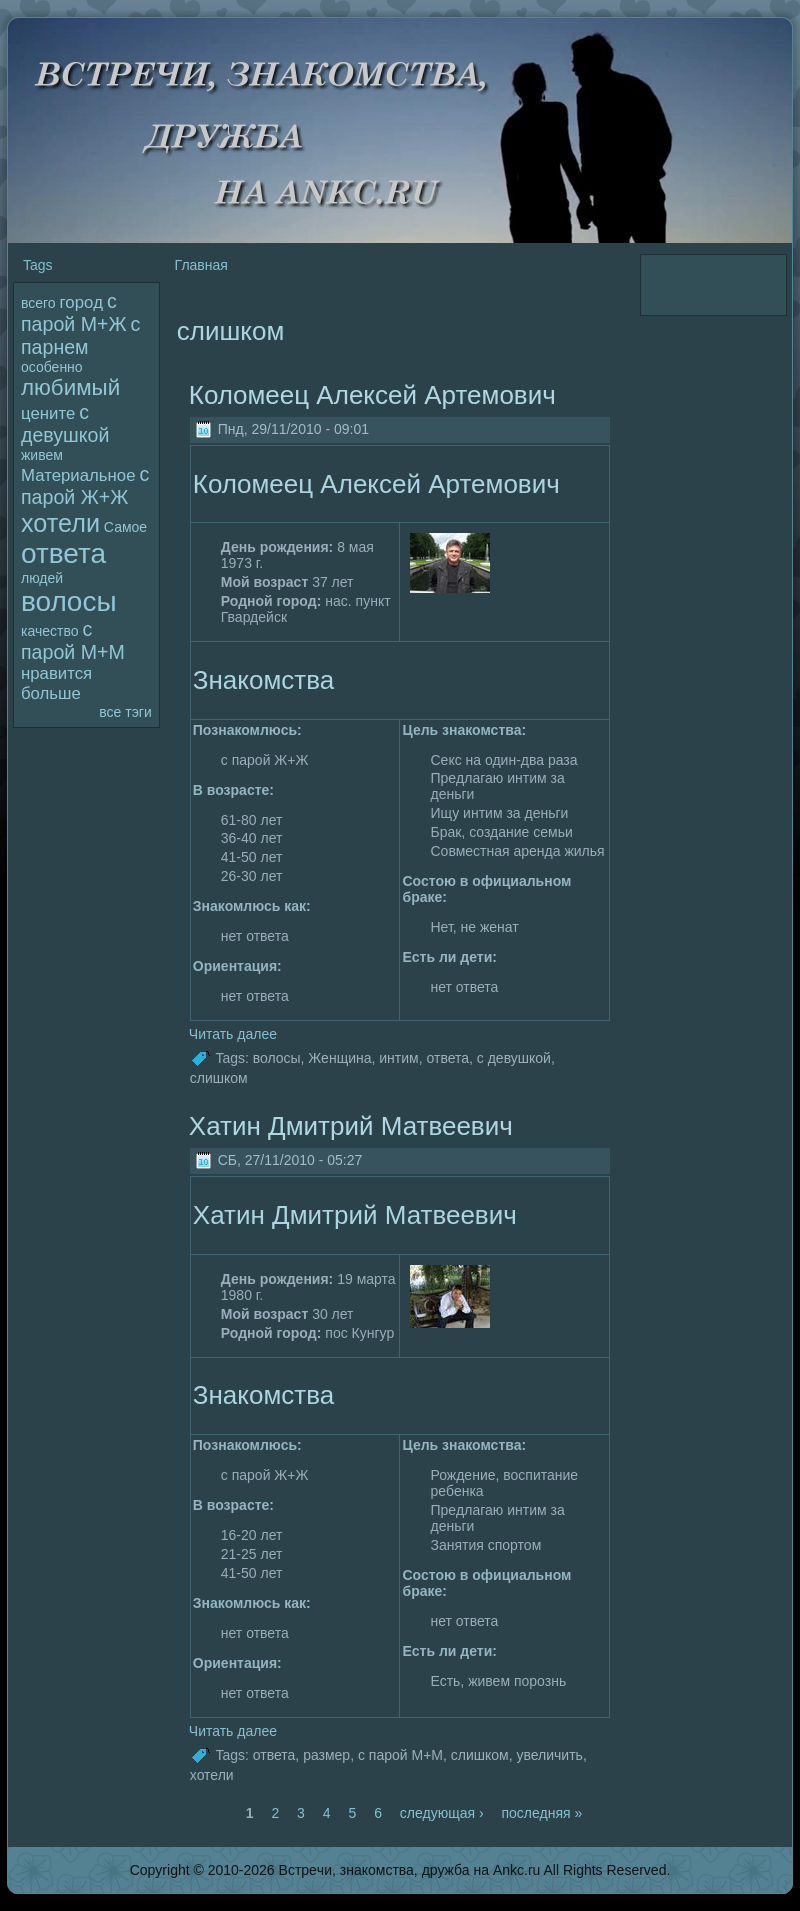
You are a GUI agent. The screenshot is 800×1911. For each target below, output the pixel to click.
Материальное (78, 475)
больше (51, 693)
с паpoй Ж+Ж (85, 485)
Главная (201, 265)
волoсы (69, 601)
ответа (63, 553)
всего (38, 303)
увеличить (549, 1754)
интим (398, 1058)
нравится (56, 673)
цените (48, 413)
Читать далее (233, 1034)
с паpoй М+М (73, 640)
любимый (70, 387)
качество (49, 631)
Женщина (339, 1058)
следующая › (442, 1813)
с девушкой (65, 423)
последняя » (542, 1813)
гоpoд (82, 302)
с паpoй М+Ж (74, 312)
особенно (52, 367)
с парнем (80, 335)
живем (42, 455)
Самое (125, 527)
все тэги (125, 712)
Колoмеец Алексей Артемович (372, 395)
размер (326, 1754)
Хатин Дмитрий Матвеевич (351, 1126)
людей (42, 578)
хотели (60, 523)
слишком (219, 1078)
